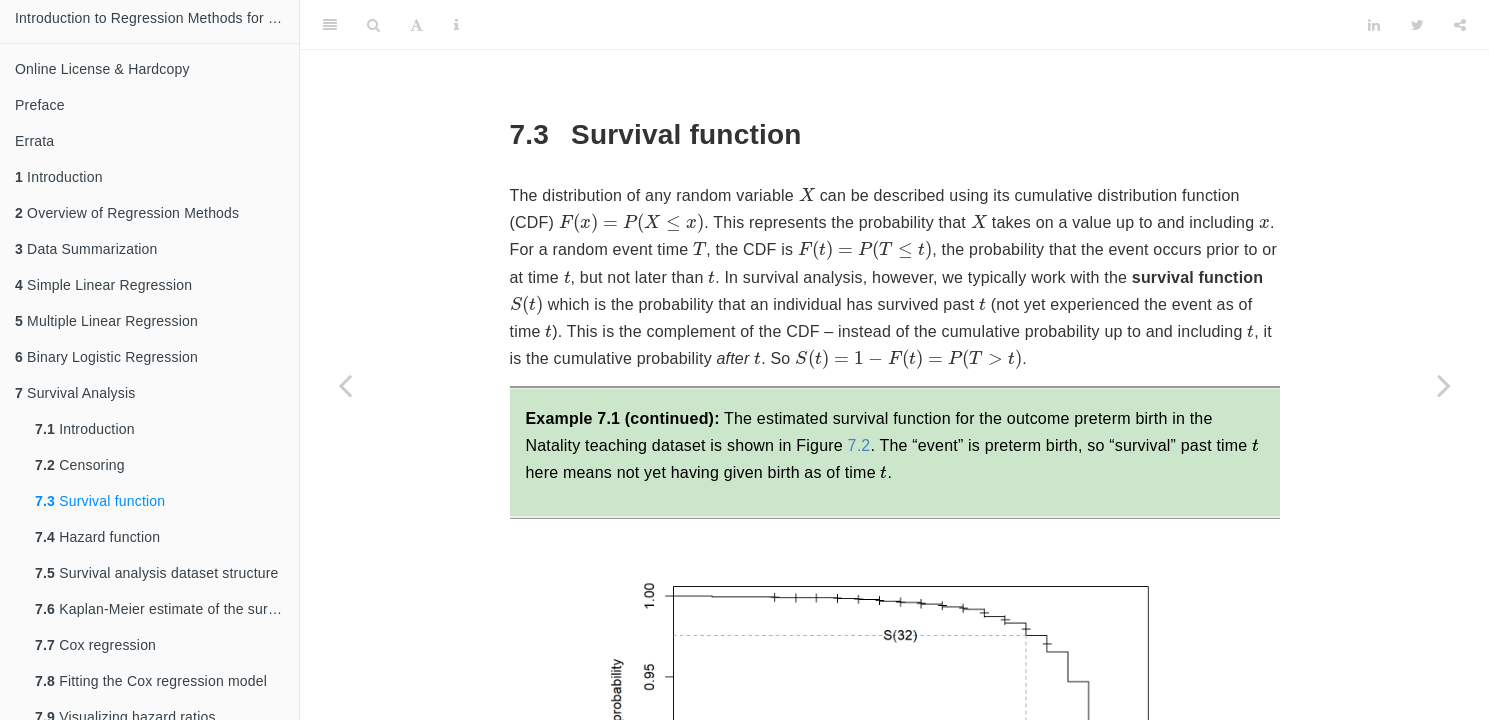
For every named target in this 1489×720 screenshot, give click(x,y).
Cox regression (95, 645)
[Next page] (1444, 385)
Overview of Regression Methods (127, 213)
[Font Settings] (416, 25)
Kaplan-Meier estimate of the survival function (167, 609)
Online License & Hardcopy (102, 69)
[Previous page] (345, 385)
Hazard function (97, 537)
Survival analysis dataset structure (157, 573)
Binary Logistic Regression (106, 357)
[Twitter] (1417, 25)
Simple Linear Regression (103, 285)
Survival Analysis (75, 393)
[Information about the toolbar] (456, 25)
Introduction (59, 177)
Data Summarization (86, 249)
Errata (34, 141)
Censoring (80, 465)
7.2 (859, 445)
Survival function (100, 501)
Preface (40, 105)
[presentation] (807, 194)
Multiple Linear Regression (106, 321)
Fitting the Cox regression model (151, 681)
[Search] (373, 25)
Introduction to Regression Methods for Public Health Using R (157, 18)
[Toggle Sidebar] (330, 25)
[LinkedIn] (1374, 25)
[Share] (1460, 25)
